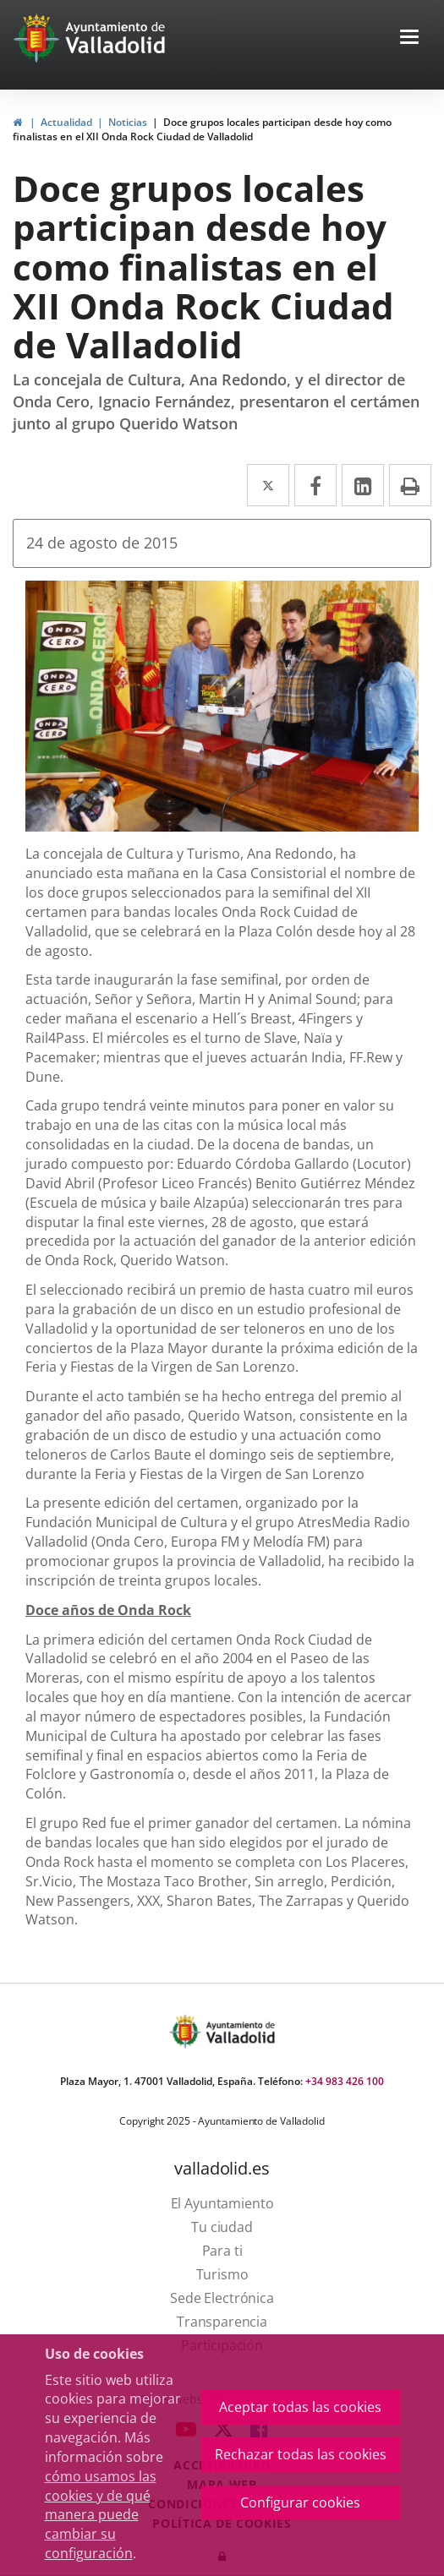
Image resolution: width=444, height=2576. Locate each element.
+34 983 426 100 (344, 2081)
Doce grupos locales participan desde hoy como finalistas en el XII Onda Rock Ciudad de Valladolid (202, 129)
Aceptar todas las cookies (300, 2407)
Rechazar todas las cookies (300, 2454)
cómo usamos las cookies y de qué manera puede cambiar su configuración (100, 2514)
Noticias (127, 122)
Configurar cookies (300, 2502)
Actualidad (66, 122)
